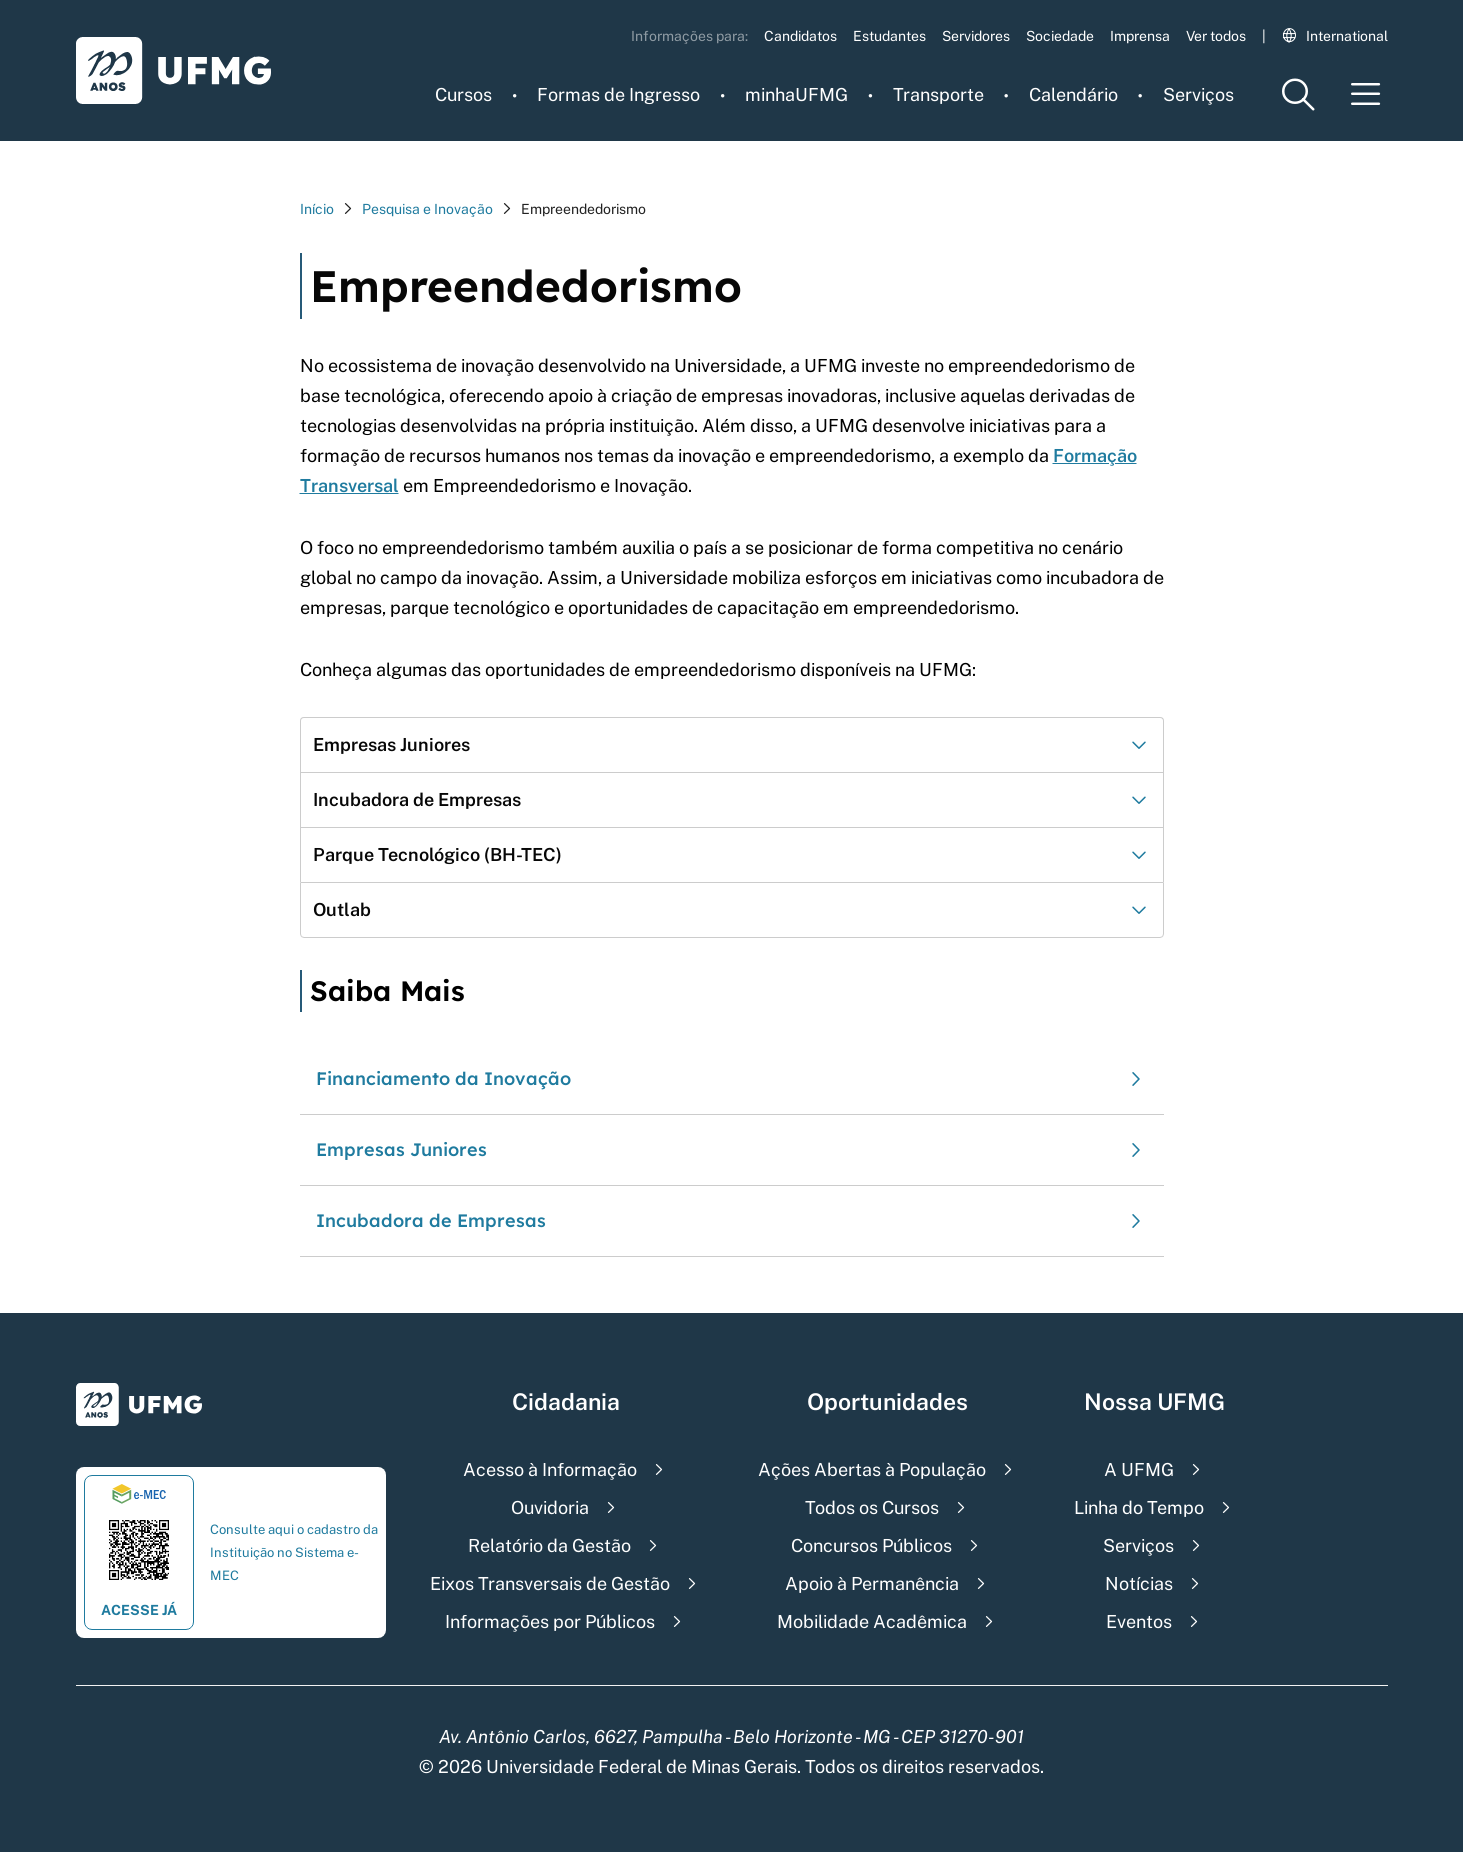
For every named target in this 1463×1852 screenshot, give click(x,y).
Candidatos (800, 36)
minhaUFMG (796, 94)
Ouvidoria (550, 1507)
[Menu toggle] (1366, 94)
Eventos (1139, 1621)
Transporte (938, 94)
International (1335, 36)
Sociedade (1060, 36)
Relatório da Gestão (549, 1545)
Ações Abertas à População (872, 1469)
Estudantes (889, 36)
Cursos (463, 94)
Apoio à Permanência (872, 1583)
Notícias (1139, 1583)
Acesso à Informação (550, 1469)
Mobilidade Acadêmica (872, 1621)
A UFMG (1139, 1469)
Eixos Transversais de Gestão (550, 1583)
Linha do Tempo (1139, 1507)
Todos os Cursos (872, 1507)
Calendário (1073, 94)
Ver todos (1216, 36)
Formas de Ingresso (618, 94)
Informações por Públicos (550, 1621)
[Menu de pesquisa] (1298, 94)
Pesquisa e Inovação (427, 209)
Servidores (976, 36)
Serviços (1198, 94)
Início (317, 209)
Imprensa (1140, 36)
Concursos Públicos (871, 1545)
